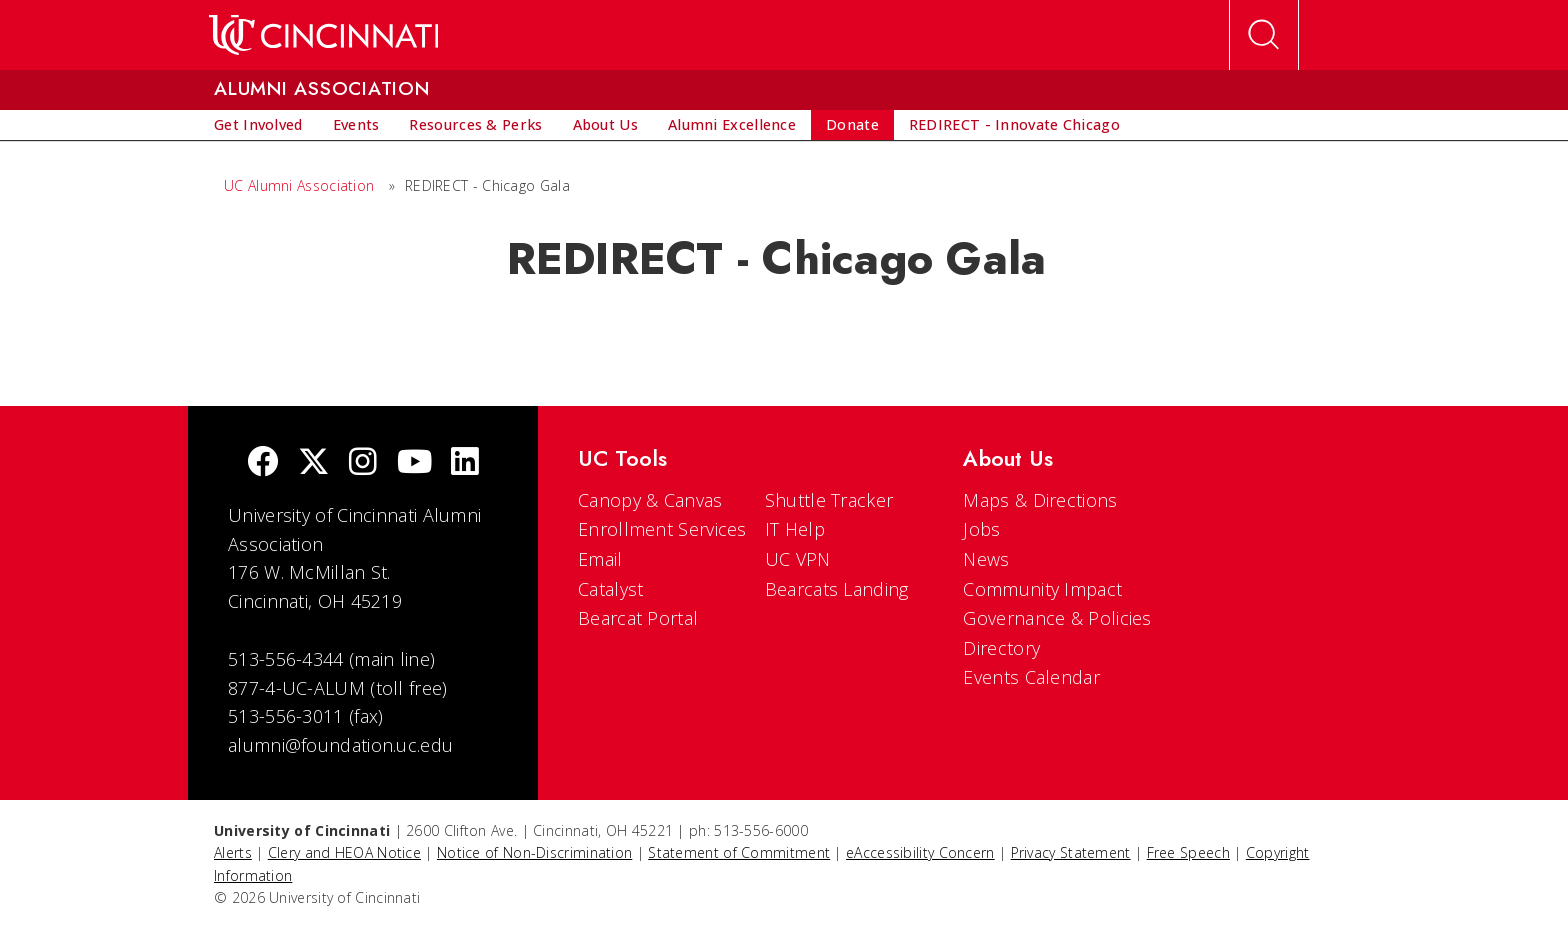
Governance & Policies (1057, 618)
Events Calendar (1031, 677)
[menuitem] (258, 125)
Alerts (233, 852)
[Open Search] (1264, 35)
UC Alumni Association (299, 185)
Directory (1001, 648)
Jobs (981, 529)
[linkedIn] (465, 463)
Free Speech (1188, 852)
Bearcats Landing (837, 589)
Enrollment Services (662, 529)
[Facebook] (263, 463)
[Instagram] (363, 463)
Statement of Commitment (739, 852)
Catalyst (610, 589)
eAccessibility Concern (920, 852)
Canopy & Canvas (650, 500)
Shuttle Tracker (829, 500)
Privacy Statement (1071, 852)
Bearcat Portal (638, 618)
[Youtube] (414, 463)
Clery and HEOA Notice (344, 852)
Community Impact (1042, 589)
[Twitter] (314, 463)
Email (600, 559)
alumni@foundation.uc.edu (340, 745)
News (986, 559)
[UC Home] (323, 35)
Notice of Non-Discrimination (534, 852)
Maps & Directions (1040, 500)
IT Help (795, 529)
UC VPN (798, 559)
